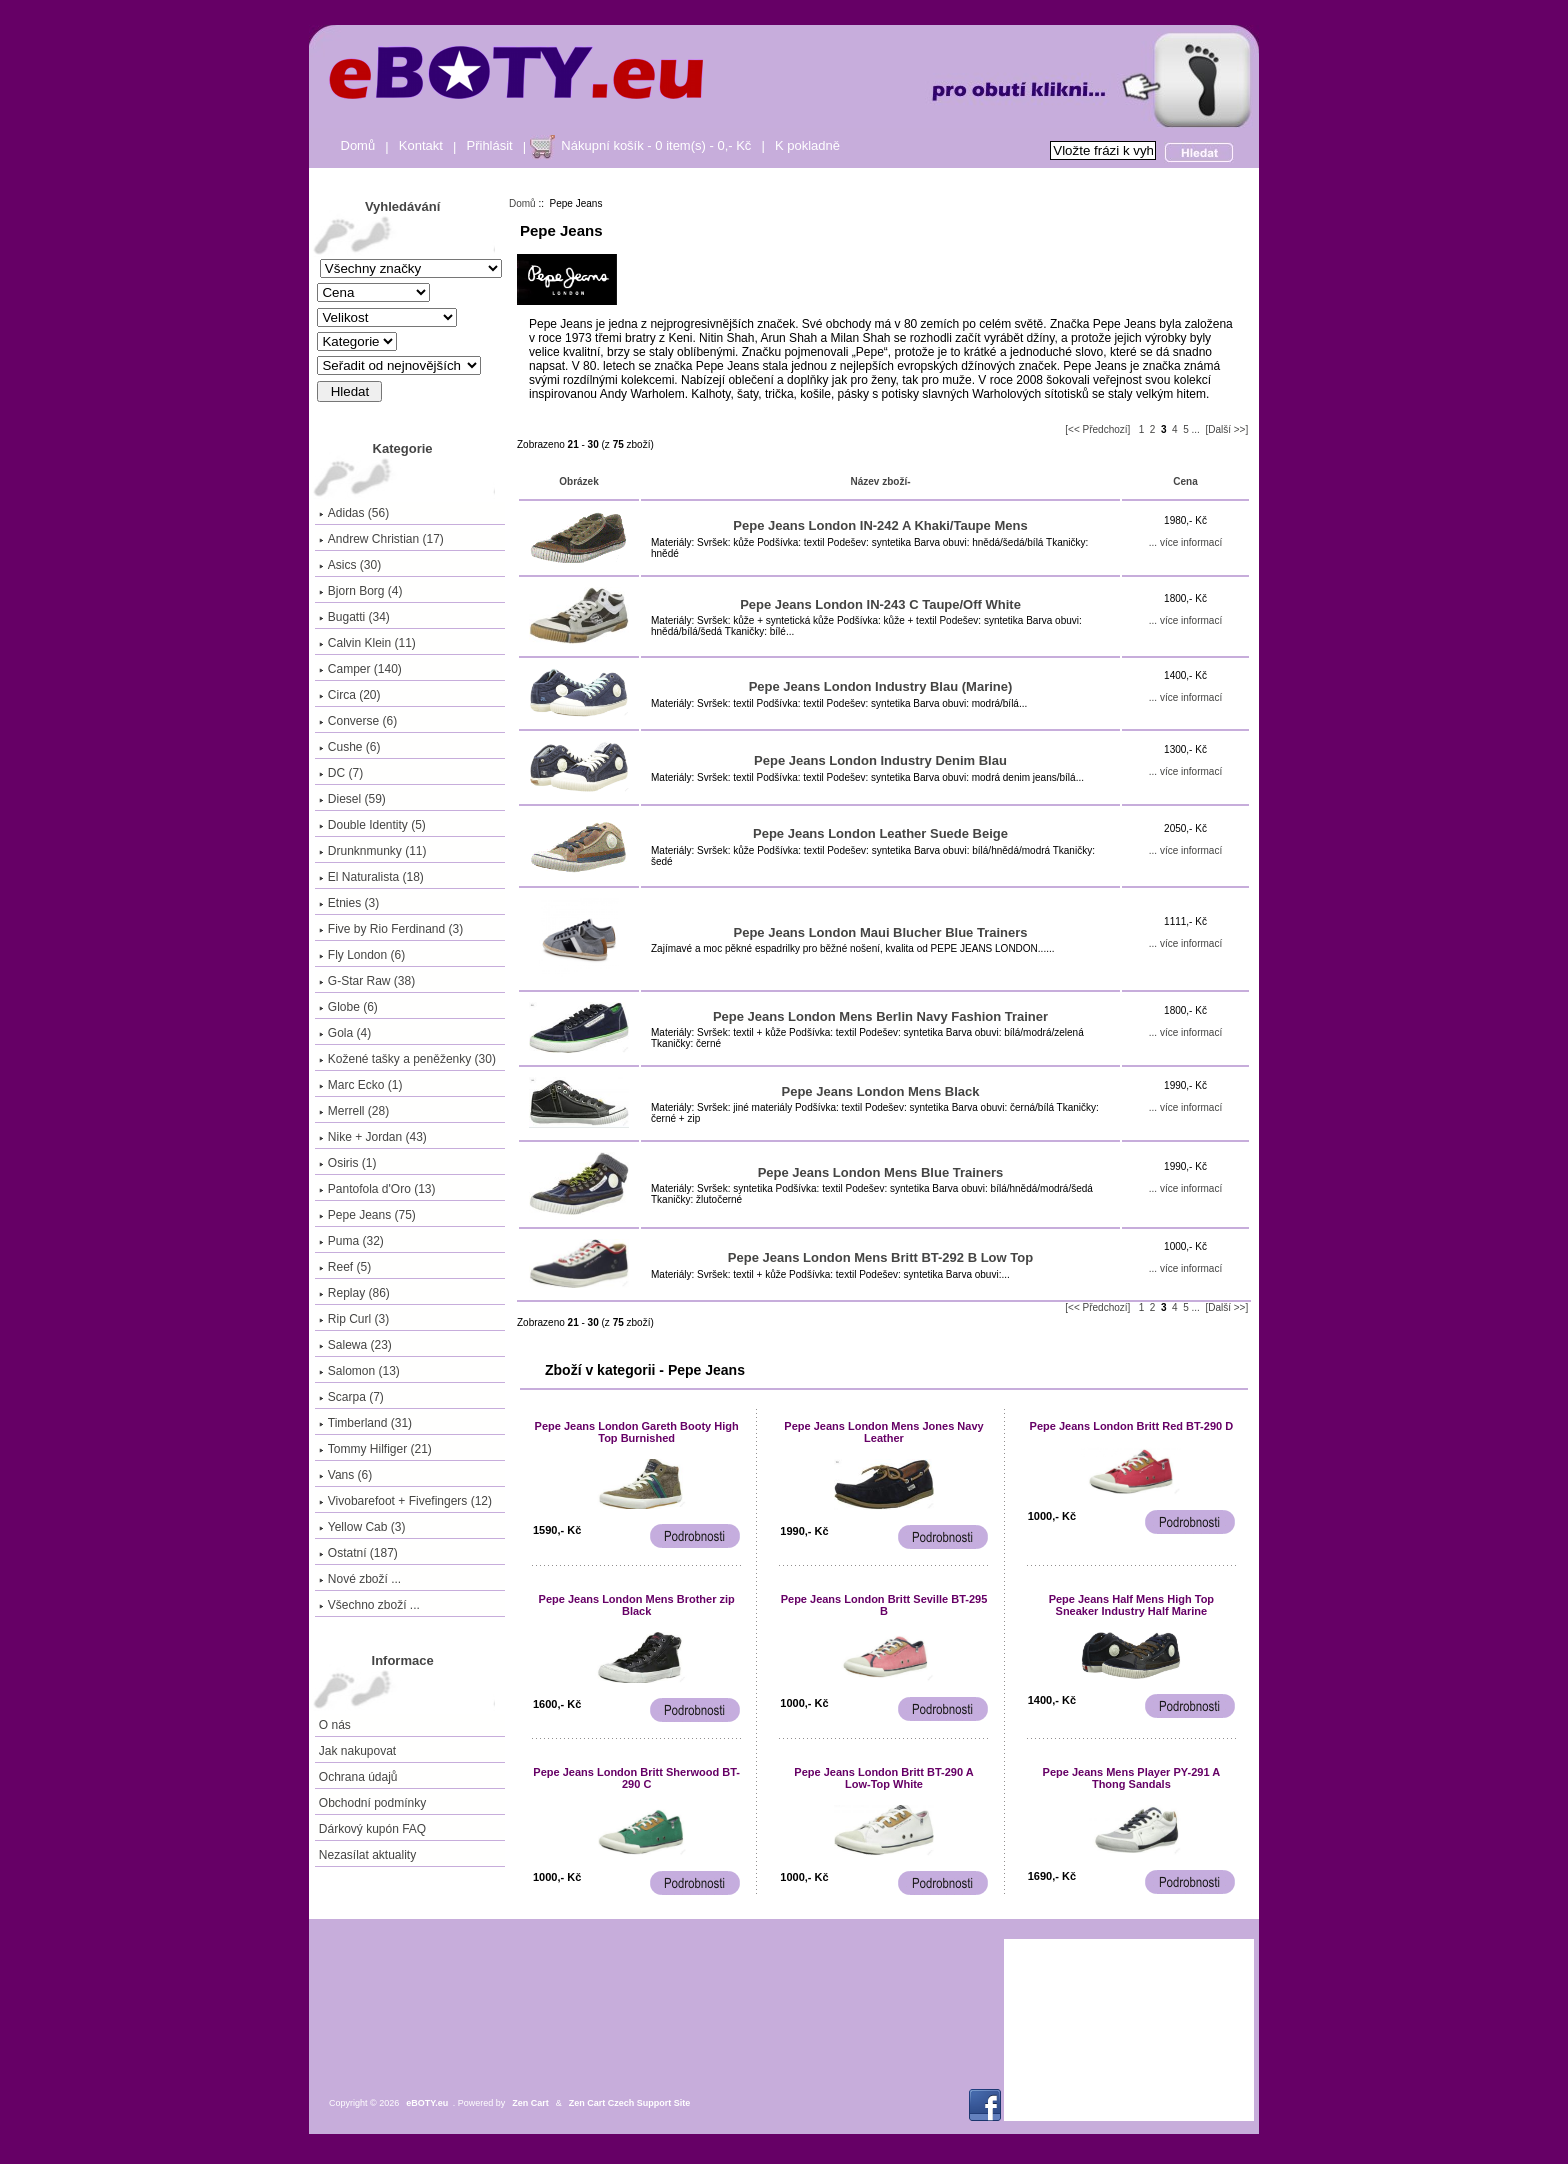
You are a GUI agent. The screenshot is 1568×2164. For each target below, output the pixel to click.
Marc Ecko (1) (361, 1085)
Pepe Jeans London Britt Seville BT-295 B (884, 1605)
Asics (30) (350, 565)
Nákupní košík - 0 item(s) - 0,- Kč (656, 145)
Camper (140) (360, 669)
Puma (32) (351, 1241)
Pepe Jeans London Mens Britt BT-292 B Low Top (880, 1257)
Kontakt (421, 145)
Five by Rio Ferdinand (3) (391, 929)
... (1196, 429)
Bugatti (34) (354, 617)
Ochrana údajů (358, 1777)
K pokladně (807, 145)
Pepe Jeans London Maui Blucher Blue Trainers (880, 932)
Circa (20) (350, 695)
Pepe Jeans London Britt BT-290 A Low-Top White (883, 1778)
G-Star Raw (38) (367, 981)
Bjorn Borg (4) (361, 591)
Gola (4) (345, 1033)
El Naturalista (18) (371, 877)
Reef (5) (345, 1267)
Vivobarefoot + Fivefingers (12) (405, 1501)
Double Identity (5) (372, 825)
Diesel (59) (352, 799)
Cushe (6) (350, 747)
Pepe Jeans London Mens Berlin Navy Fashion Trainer (880, 1016)
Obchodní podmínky (372, 1803)
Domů (358, 145)
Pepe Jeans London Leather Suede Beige (880, 833)
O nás (335, 1725)
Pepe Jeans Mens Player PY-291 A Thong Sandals (1132, 1778)
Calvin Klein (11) (367, 643)
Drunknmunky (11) (373, 851)
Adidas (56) (354, 513)
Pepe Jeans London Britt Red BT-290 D (1132, 1426)
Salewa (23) (355, 1345)
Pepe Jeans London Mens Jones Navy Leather (883, 1432)
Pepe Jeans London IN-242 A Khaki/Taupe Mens (880, 525)
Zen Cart (530, 2103)
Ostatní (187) (358, 1553)
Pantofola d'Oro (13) (377, 1189)
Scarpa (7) (351, 1397)
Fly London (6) (362, 955)
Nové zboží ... (360, 1579)
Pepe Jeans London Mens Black (881, 1091)
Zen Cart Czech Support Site (630, 2103)
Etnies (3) (349, 903)
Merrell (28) (354, 1111)
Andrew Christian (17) (381, 539)
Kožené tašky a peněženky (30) (407, 1059)
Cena (1185, 481)
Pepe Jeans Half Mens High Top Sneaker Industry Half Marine (1131, 1605)
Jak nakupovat (357, 1751)
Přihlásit (490, 145)
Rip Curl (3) (354, 1319)
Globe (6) (348, 1007)
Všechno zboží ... (369, 1605)
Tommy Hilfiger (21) (375, 1449)
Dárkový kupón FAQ (372, 1829)
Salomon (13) (359, 1371)
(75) (367, 1215)
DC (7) (341, 773)
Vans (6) (345, 1475)
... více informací (1185, 542)
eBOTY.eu (427, 2103)
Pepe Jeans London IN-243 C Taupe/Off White (880, 604)
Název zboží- (880, 481)
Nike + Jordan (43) (373, 1137)
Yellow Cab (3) (362, 1527)
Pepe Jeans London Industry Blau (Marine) (881, 686)
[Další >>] (1226, 429)
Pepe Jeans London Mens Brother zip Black (637, 1605)
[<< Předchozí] (1097, 429)
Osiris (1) (348, 1163)
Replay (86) (354, 1293)
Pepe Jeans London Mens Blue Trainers (881, 1172)
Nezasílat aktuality (367, 1855)
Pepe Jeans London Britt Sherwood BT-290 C (636, 1778)
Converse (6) (358, 721)
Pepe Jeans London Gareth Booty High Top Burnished (637, 1432)
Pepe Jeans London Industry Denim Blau (880, 760)
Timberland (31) (365, 1423)
